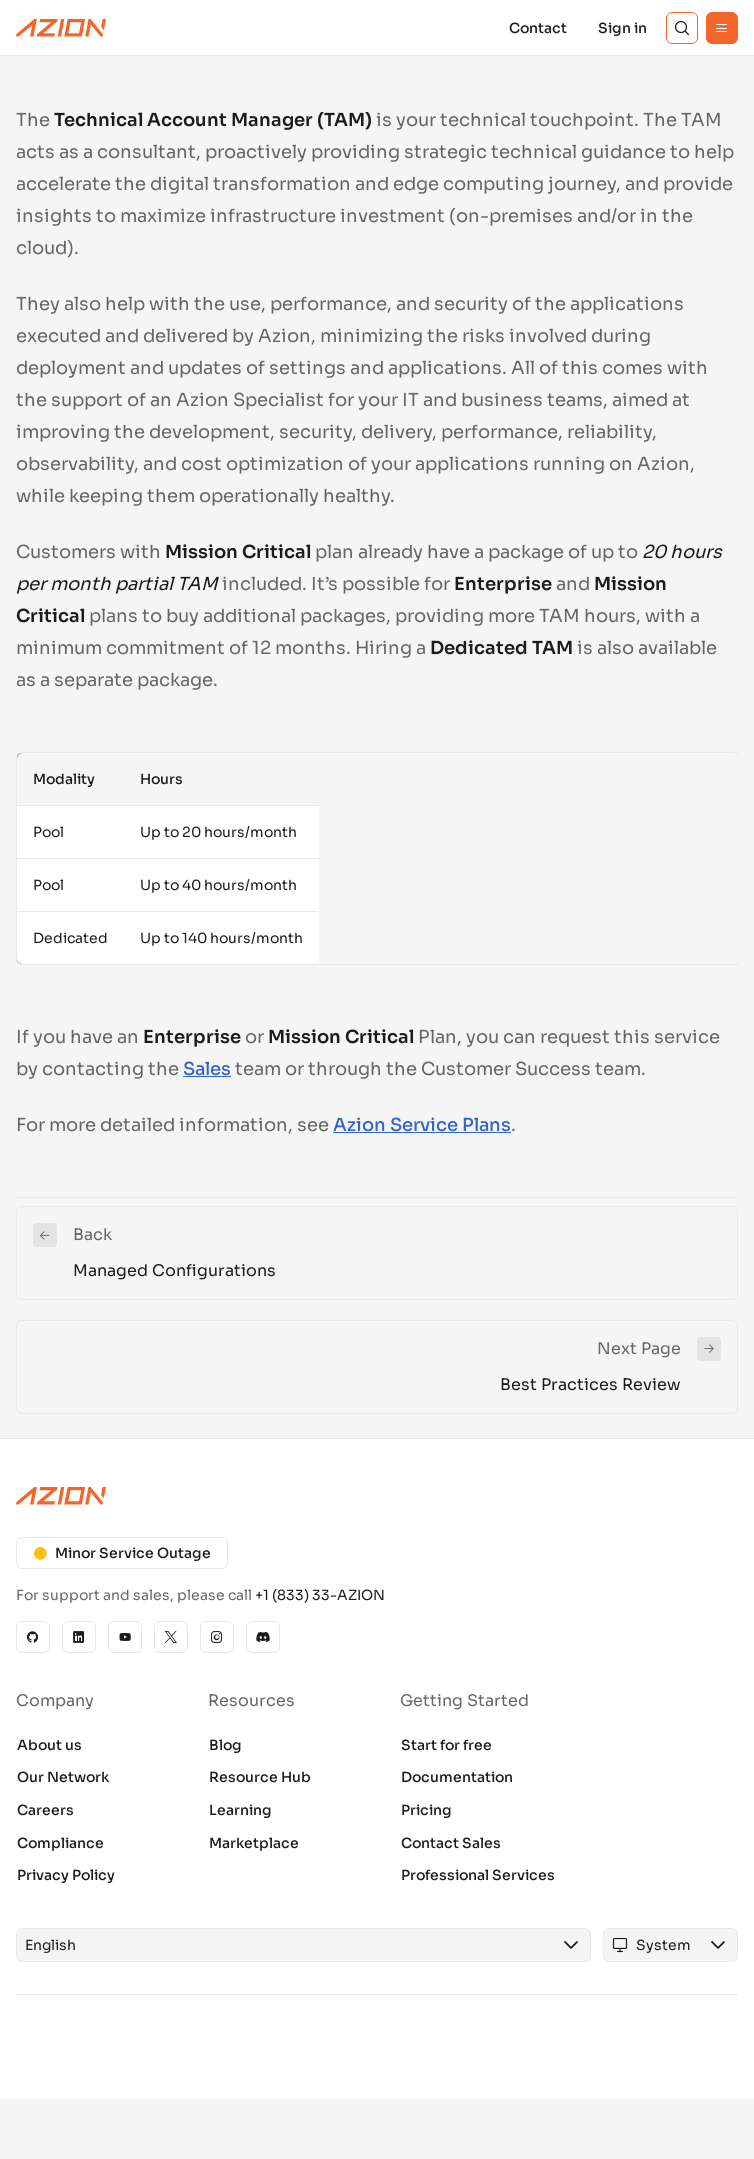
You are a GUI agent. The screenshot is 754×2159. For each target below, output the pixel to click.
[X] (171, 1637)
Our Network (63, 1777)
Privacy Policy (66, 1875)
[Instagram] (217, 1637)
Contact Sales (451, 1843)
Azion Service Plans (422, 1125)
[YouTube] (125, 1637)
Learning (240, 1810)
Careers (45, 1810)
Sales (207, 1069)
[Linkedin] (79, 1637)
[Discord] (263, 1637)
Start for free (446, 1745)
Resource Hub (260, 1777)
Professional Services (478, 1875)
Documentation (457, 1777)
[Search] (682, 28)
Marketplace (254, 1843)
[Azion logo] (377, 1496)
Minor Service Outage (122, 1553)
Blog (225, 1745)
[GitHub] (33, 1637)
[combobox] (285, 1945)
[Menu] (722, 28)
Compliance (60, 1843)
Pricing (426, 1810)
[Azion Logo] (61, 28)
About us (49, 1745)
